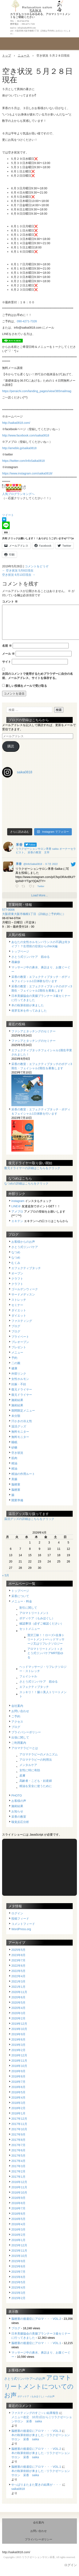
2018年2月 (18, 2108)
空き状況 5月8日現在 (17, 570)
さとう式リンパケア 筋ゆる (30, 956)
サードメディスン (23, 1294)
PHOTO (16, 1795)
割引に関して (28, 1607)
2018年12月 (19, 2055)
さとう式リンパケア (24, 1247)
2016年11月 (19, 2187)
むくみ (15, 1262)
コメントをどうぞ (36, 566)
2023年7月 (18, 1960)
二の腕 (15, 1363)
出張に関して (20, 1737)
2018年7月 (18, 2081)
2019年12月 (19, 2023)
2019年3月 (18, 2044)
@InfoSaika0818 (32, 864)
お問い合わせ (20, 1711)
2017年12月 (19, 2118)
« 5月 (5, 1575)
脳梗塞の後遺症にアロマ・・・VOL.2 (36, 2318)
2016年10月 (19, 2192)
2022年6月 (18, 1965)
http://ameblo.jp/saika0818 (19, 448)
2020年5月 (18, 2002)
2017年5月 (18, 2155)
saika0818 (18, 2489)
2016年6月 (18, 2213)
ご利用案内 (18, 1742)
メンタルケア (28, 1765)
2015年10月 (19, 2256)
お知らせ (17, 1811)
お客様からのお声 (23, 1241)
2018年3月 (18, 2102)
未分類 (15, 1415)
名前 (7, 645)
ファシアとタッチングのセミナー (33, 1031)
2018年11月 (19, 2060)
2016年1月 (18, 2240)
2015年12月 (19, 2245)
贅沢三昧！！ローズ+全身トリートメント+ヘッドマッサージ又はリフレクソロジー (45, 1639)
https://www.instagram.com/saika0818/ (27, 473)
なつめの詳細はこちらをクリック (26, 1183)
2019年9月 (18, 2034)
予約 (14, 1357)
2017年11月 (19, 2124)
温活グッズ (18, 1426)
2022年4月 (18, 1976)
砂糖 (14, 1447)
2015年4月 (18, 2287)
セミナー (17, 1305)
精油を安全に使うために (35, 1786)
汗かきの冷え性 (21, 1421)
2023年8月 (18, 1955)
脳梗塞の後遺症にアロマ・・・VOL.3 (36, 2430)
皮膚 (22, 1775)
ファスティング (21, 1321)
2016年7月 (18, 2208)
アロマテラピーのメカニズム (38, 1754)
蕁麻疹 (15, 962)
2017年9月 (18, 2134)
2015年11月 (19, 2250)
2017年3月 (18, 2166)
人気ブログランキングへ (18, 494)
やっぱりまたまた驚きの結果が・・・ (36, 2484)
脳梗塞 (15, 1484)
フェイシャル (28, 1676)
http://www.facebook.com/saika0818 (25, 435)
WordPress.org (21, 1929)
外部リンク (18, 1373)
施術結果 (17, 1400)
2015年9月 (18, 2261)
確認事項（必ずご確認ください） (41, 1623)
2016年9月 (18, 2197)
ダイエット (18, 1310)
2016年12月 (19, 2182)
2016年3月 (18, 2229)
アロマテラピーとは (24, 1748)
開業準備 (17, 1500)
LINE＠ (16, 1206)
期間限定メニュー (23, 1410)
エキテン (17, 1221)
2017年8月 (18, 2139)
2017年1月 (18, 2176)
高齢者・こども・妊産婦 (35, 1780)
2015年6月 (18, 2277)
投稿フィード (20, 1918)
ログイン (17, 1913)
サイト (6, 661)
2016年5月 (18, 2219)
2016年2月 (18, 2234)
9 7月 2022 (51, 864)
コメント (10, 601)
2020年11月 (19, 1992)
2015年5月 (18, 2282)
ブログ (15, 1326)
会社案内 (17, 1705)
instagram (17, 1201)
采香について (20, 1596)
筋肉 (14, 1458)
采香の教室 (18, 1816)
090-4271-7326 (27, 321)
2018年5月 (18, 2092)
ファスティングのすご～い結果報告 (35, 2413)
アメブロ (17, 1211)
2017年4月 (18, 2161)
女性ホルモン (20, 1379)
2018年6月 (18, 2087)
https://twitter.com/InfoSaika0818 (23, 460)
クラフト (17, 1278)
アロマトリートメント (34, 1613)
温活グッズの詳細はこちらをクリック (29, 1518)
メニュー (17, 1352)
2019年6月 (18, 2039)
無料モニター (20, 1431)
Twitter (40, 886)
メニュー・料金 (21, 1601)
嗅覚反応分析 (20, 1822)
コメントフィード (23, 1924)
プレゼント (18, 1347)
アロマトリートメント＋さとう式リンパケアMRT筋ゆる (45, 1653)
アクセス (17, 1721)
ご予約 (15, 1716)
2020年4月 (18, 2008)
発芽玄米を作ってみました (29, 1010)
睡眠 (14, 1442)
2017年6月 (18, 2150)
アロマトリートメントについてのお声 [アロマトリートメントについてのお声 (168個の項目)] (39, 2386)
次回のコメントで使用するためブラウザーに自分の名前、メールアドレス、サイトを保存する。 (37, 676)
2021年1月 (18, 1986)
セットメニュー (29, 1628)
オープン (17, 1273)
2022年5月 (18, 1971)
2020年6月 (18, 1997)
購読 (10, 746)
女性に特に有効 (29, 1770)
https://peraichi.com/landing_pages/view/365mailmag (36, 391)
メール (8, 653)
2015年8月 (18, 2266)
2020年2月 (18, 2018)
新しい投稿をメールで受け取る (26, 685)
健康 (14, 1368)
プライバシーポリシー (26, 1732)
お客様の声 (18, 1800)
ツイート (8, 515)
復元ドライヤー (21, 1389)
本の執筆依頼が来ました (27, 1005)
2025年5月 (18, 1949)
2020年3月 (18, 2013)
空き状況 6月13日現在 (18, 574)
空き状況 (17, 1452)
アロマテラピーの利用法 (35, 1759)
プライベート (20, 1336)
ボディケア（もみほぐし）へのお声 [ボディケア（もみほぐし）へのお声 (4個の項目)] (36, 2396)
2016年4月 (18, 2224)
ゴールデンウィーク (24, 1289)
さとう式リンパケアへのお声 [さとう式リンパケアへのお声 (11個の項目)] (24, 2378)
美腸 (14, 1479)
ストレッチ (18, 1299)
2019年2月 (18, 2050)
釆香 (19, 864)
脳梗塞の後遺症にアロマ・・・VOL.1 (36, 2343)
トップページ (20, 951)
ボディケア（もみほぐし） (37, 1618)
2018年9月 (18, 2071)
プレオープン (20, 1342)
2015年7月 (18, 2271)
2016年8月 (18, 2203)
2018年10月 (19, 2066)
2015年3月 (18, 2292)
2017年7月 (18, 2145)
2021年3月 (18, 1981)
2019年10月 (19, 2029)
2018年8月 (18, 2076)
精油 (14, 1463)
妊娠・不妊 (18, 1384)
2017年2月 (18, 2171)
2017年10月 (19, 2129)
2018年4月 (18, 2097)
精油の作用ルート (23, 1474)
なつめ (15, 1252)
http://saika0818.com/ (16, 422)
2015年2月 (18, 2298)
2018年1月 (18, 2113)
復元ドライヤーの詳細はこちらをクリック (32, 1168)
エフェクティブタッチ (26, 1268)
